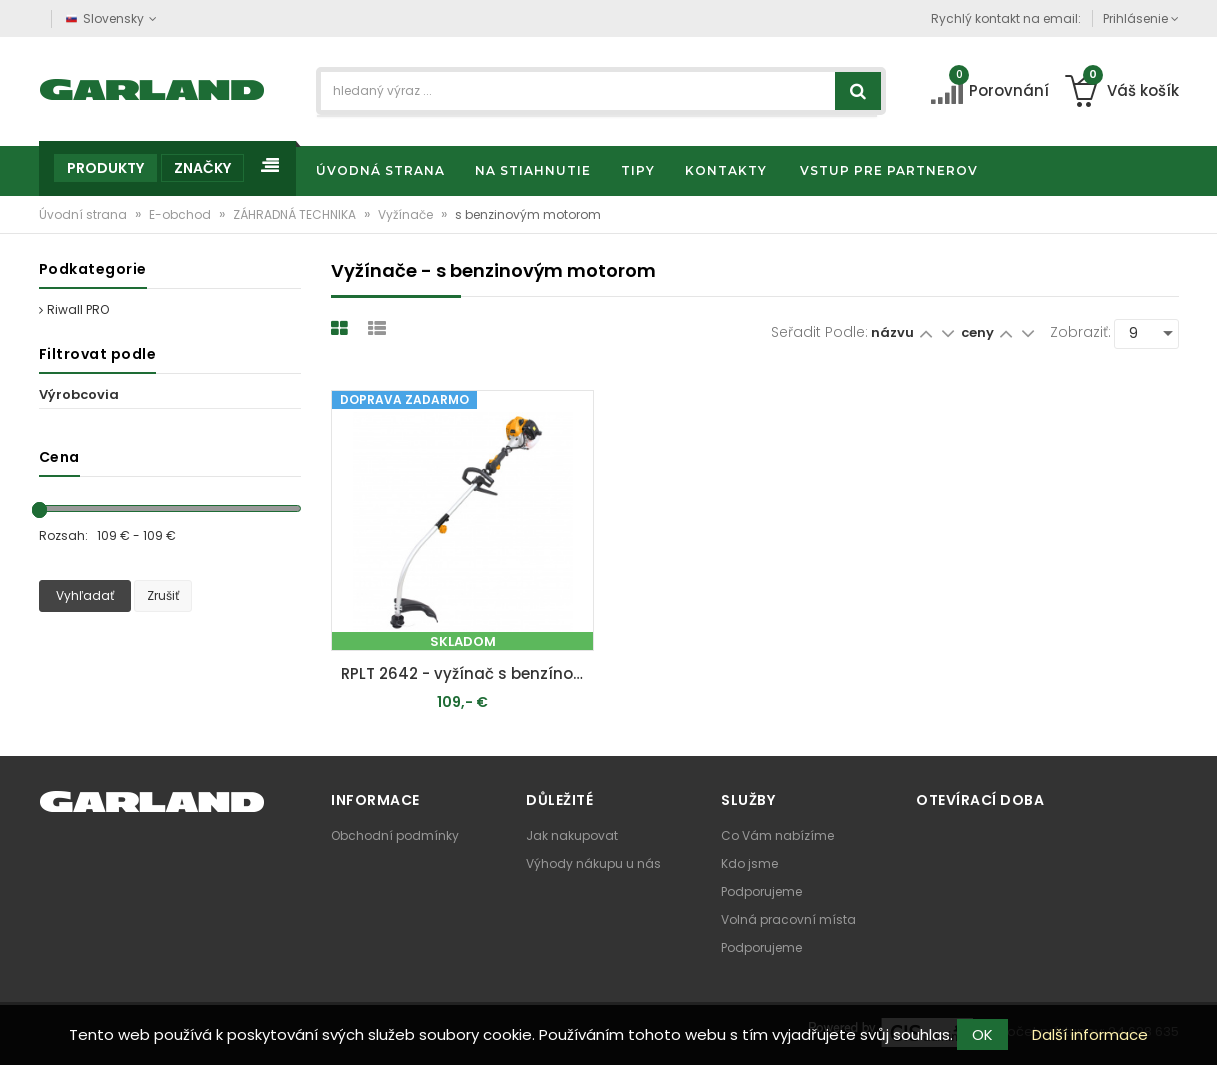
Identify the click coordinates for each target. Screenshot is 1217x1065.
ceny (979, 332)
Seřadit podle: (819, 332)
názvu (892, 332)
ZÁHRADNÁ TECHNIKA (296, 214)
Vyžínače (407, 214)
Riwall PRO (74, 309)
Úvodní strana (84, 214)
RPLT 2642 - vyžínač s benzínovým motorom (467, 673)
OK (982, 1034)
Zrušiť (163, 595)
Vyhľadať (85, 595)
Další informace (1090, 1034)
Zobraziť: (1080, 332)
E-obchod (181, 214)
